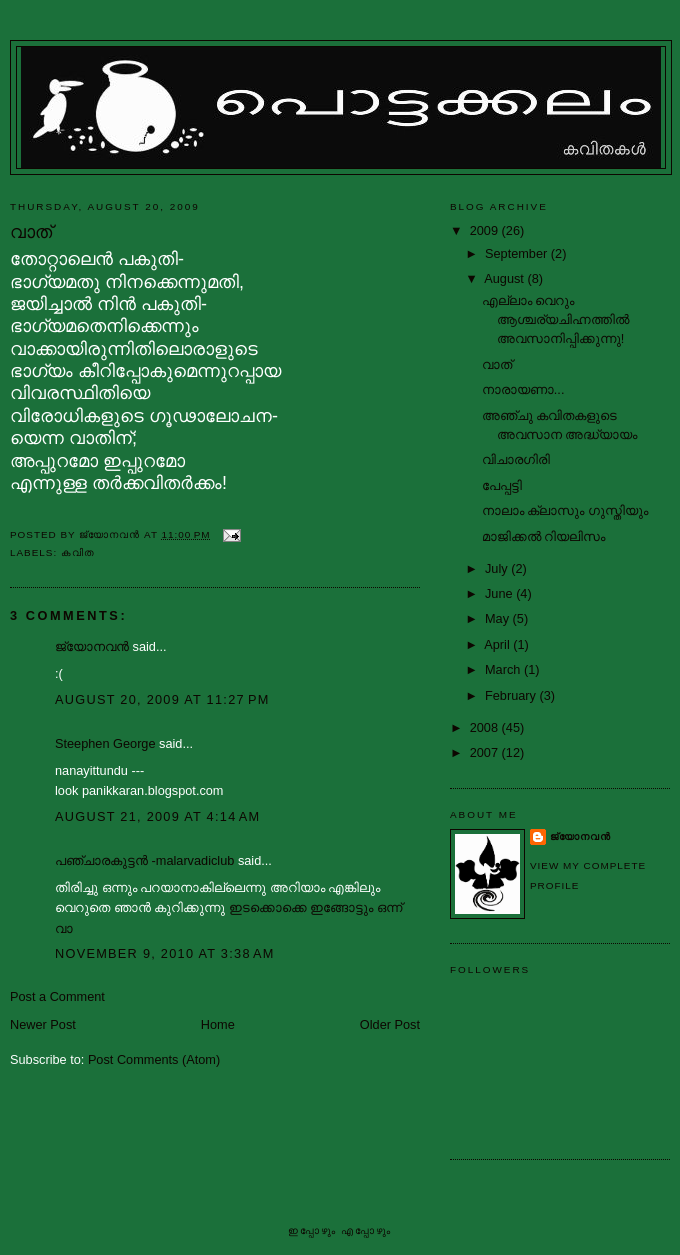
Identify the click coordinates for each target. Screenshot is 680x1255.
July (498, 568)
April (498, 644)
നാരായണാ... (523, 389)
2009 (486, 230)
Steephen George (105, 743)
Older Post (390, 1024)
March (504, 669)
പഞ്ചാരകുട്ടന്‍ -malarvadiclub (144, 860)
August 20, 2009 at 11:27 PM (162, 699)
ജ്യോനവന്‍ (92, 646)
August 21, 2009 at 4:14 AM (158, 816)
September (518, 253)
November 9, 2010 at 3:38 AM (165, 953)
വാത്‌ (497, 364)
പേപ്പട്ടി (502, 485)
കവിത (78, 552)
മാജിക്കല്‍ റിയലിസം (544, 536)
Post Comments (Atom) (154, 1059)
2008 (486, 727)
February (512, 695)
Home (218, 1024)
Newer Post (43, 1024)
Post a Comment (57, 996)
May (499, 618)
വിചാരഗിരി (516, 459)
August (505, 278)
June (500, 593)
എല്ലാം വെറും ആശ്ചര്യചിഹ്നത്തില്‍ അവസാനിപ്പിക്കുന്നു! (555, 319)
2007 (486, 752)
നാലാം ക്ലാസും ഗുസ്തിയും (565, 510)
